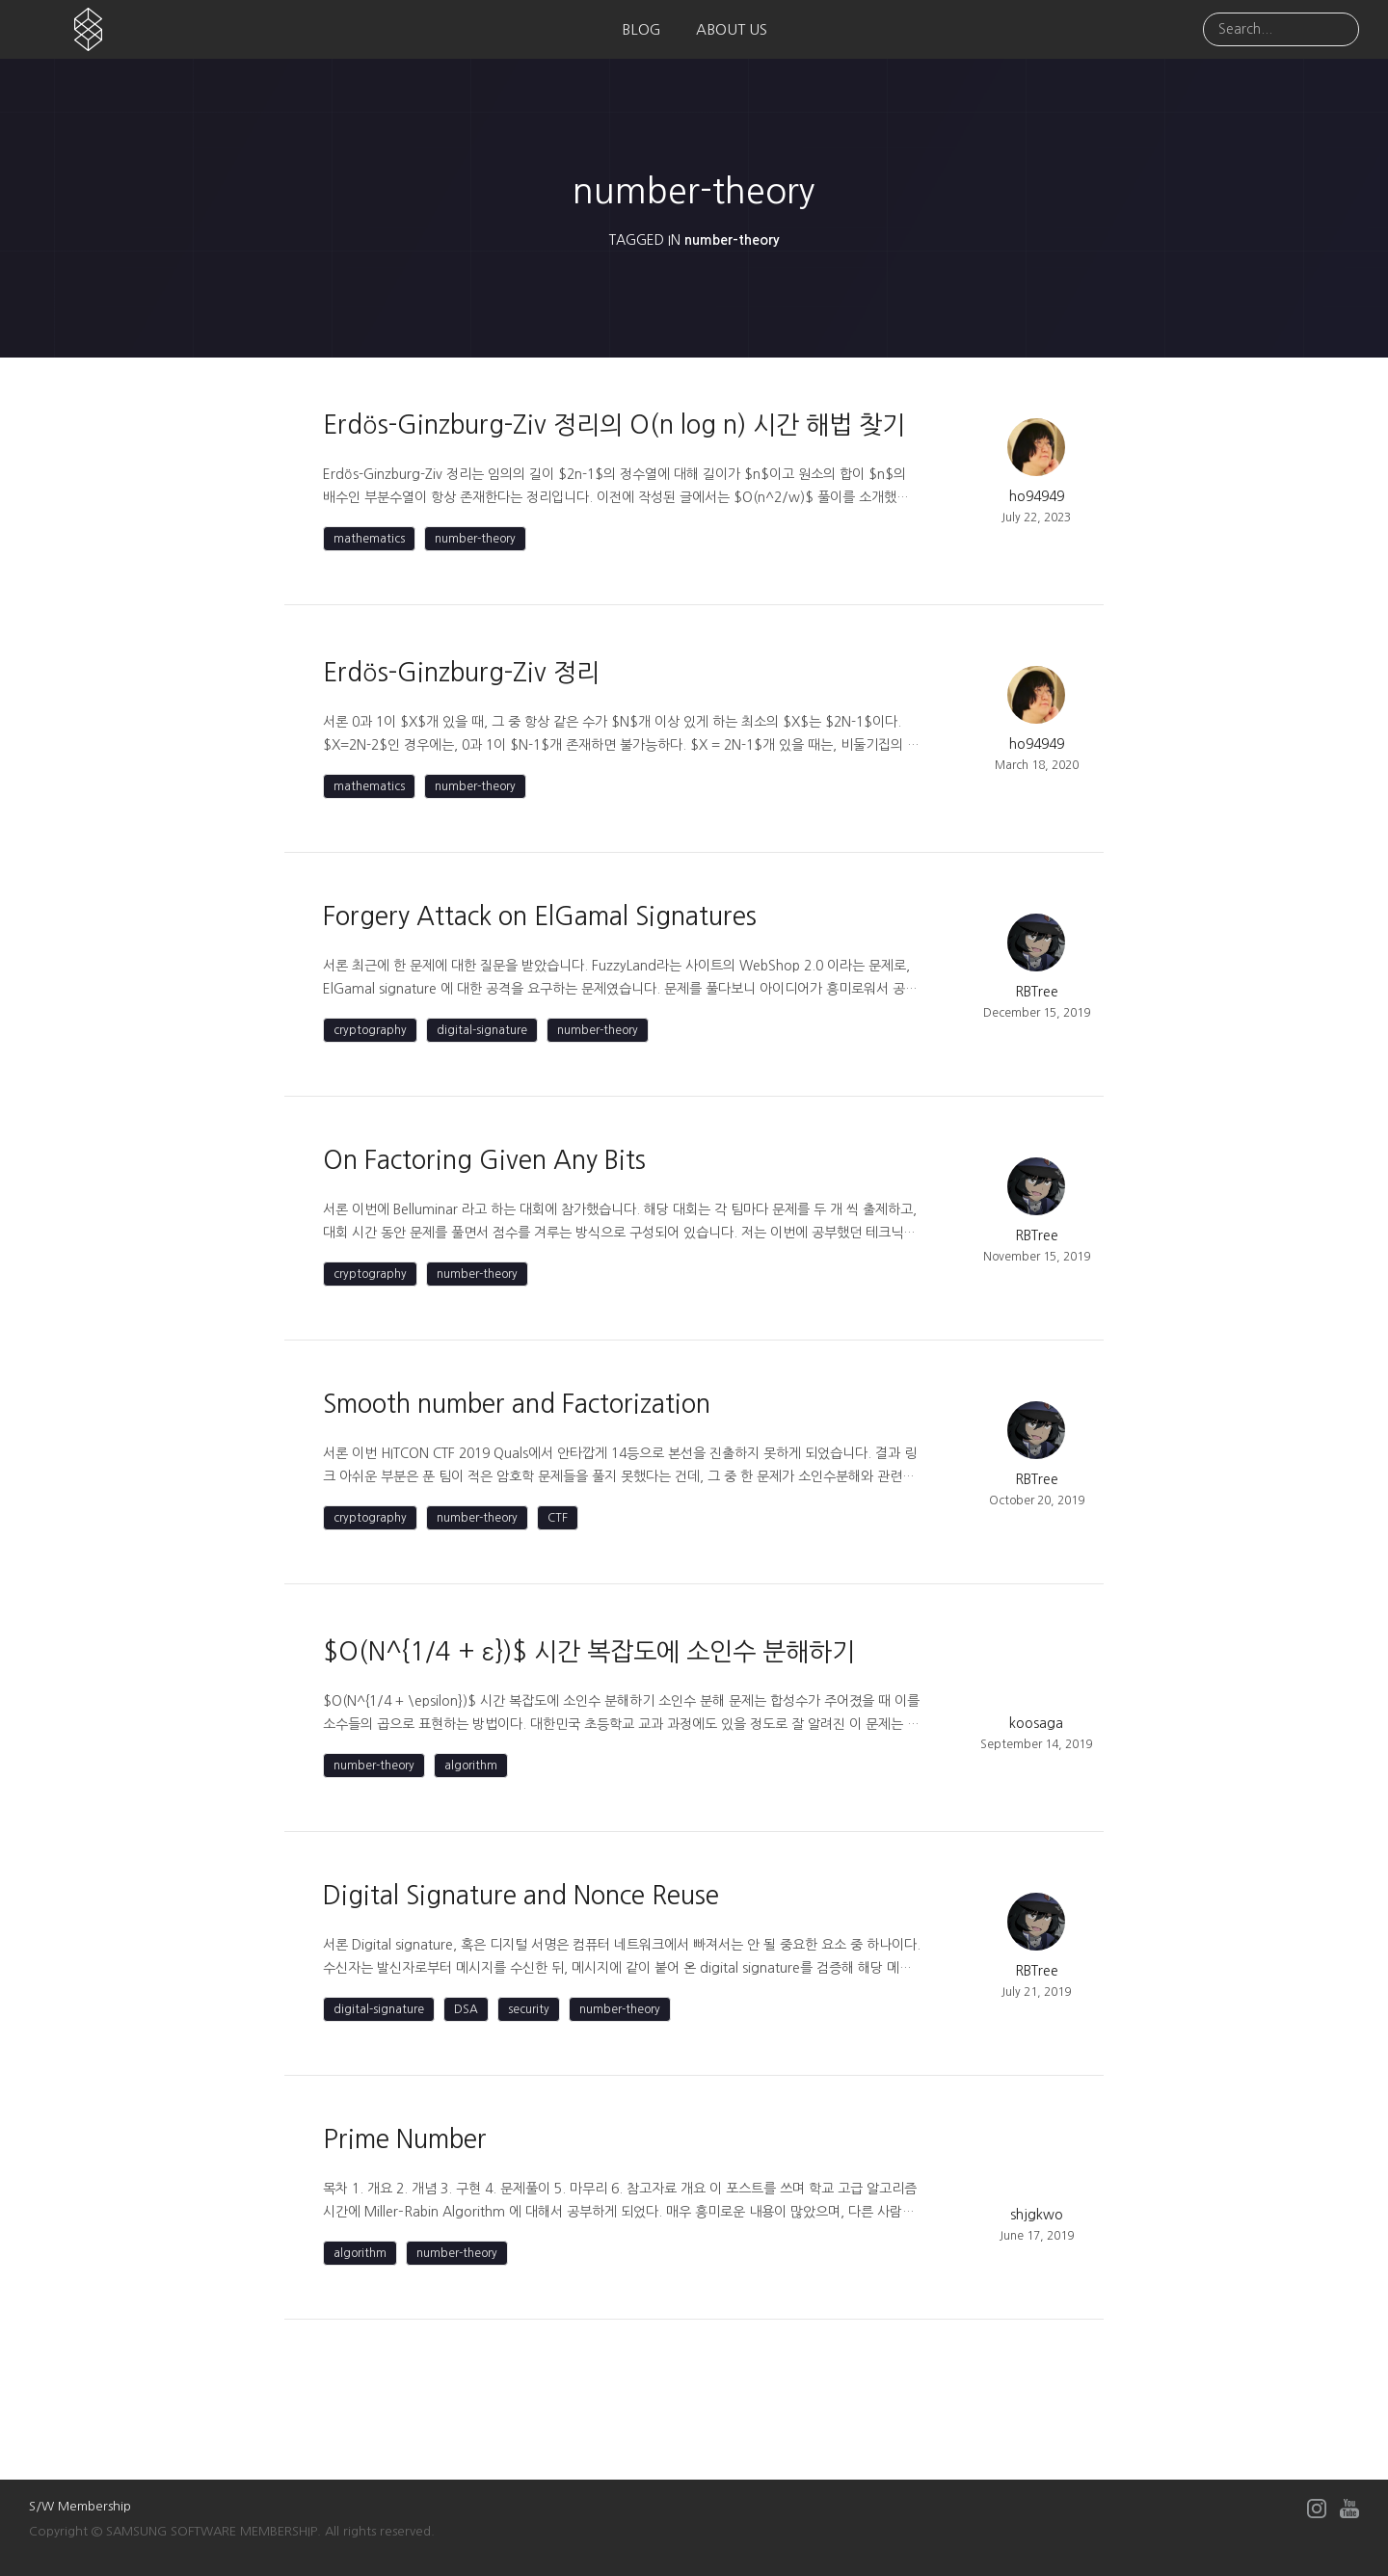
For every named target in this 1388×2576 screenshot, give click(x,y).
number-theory (475, 538)
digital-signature (482, 1030)
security (528, 2009)
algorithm (470, 1765)
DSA (466, 2009)
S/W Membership (80, 2506)
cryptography (370, 1030)
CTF (557, 1518)
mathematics (369, 538)
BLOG (641, 29)
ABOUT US (731, 29)
